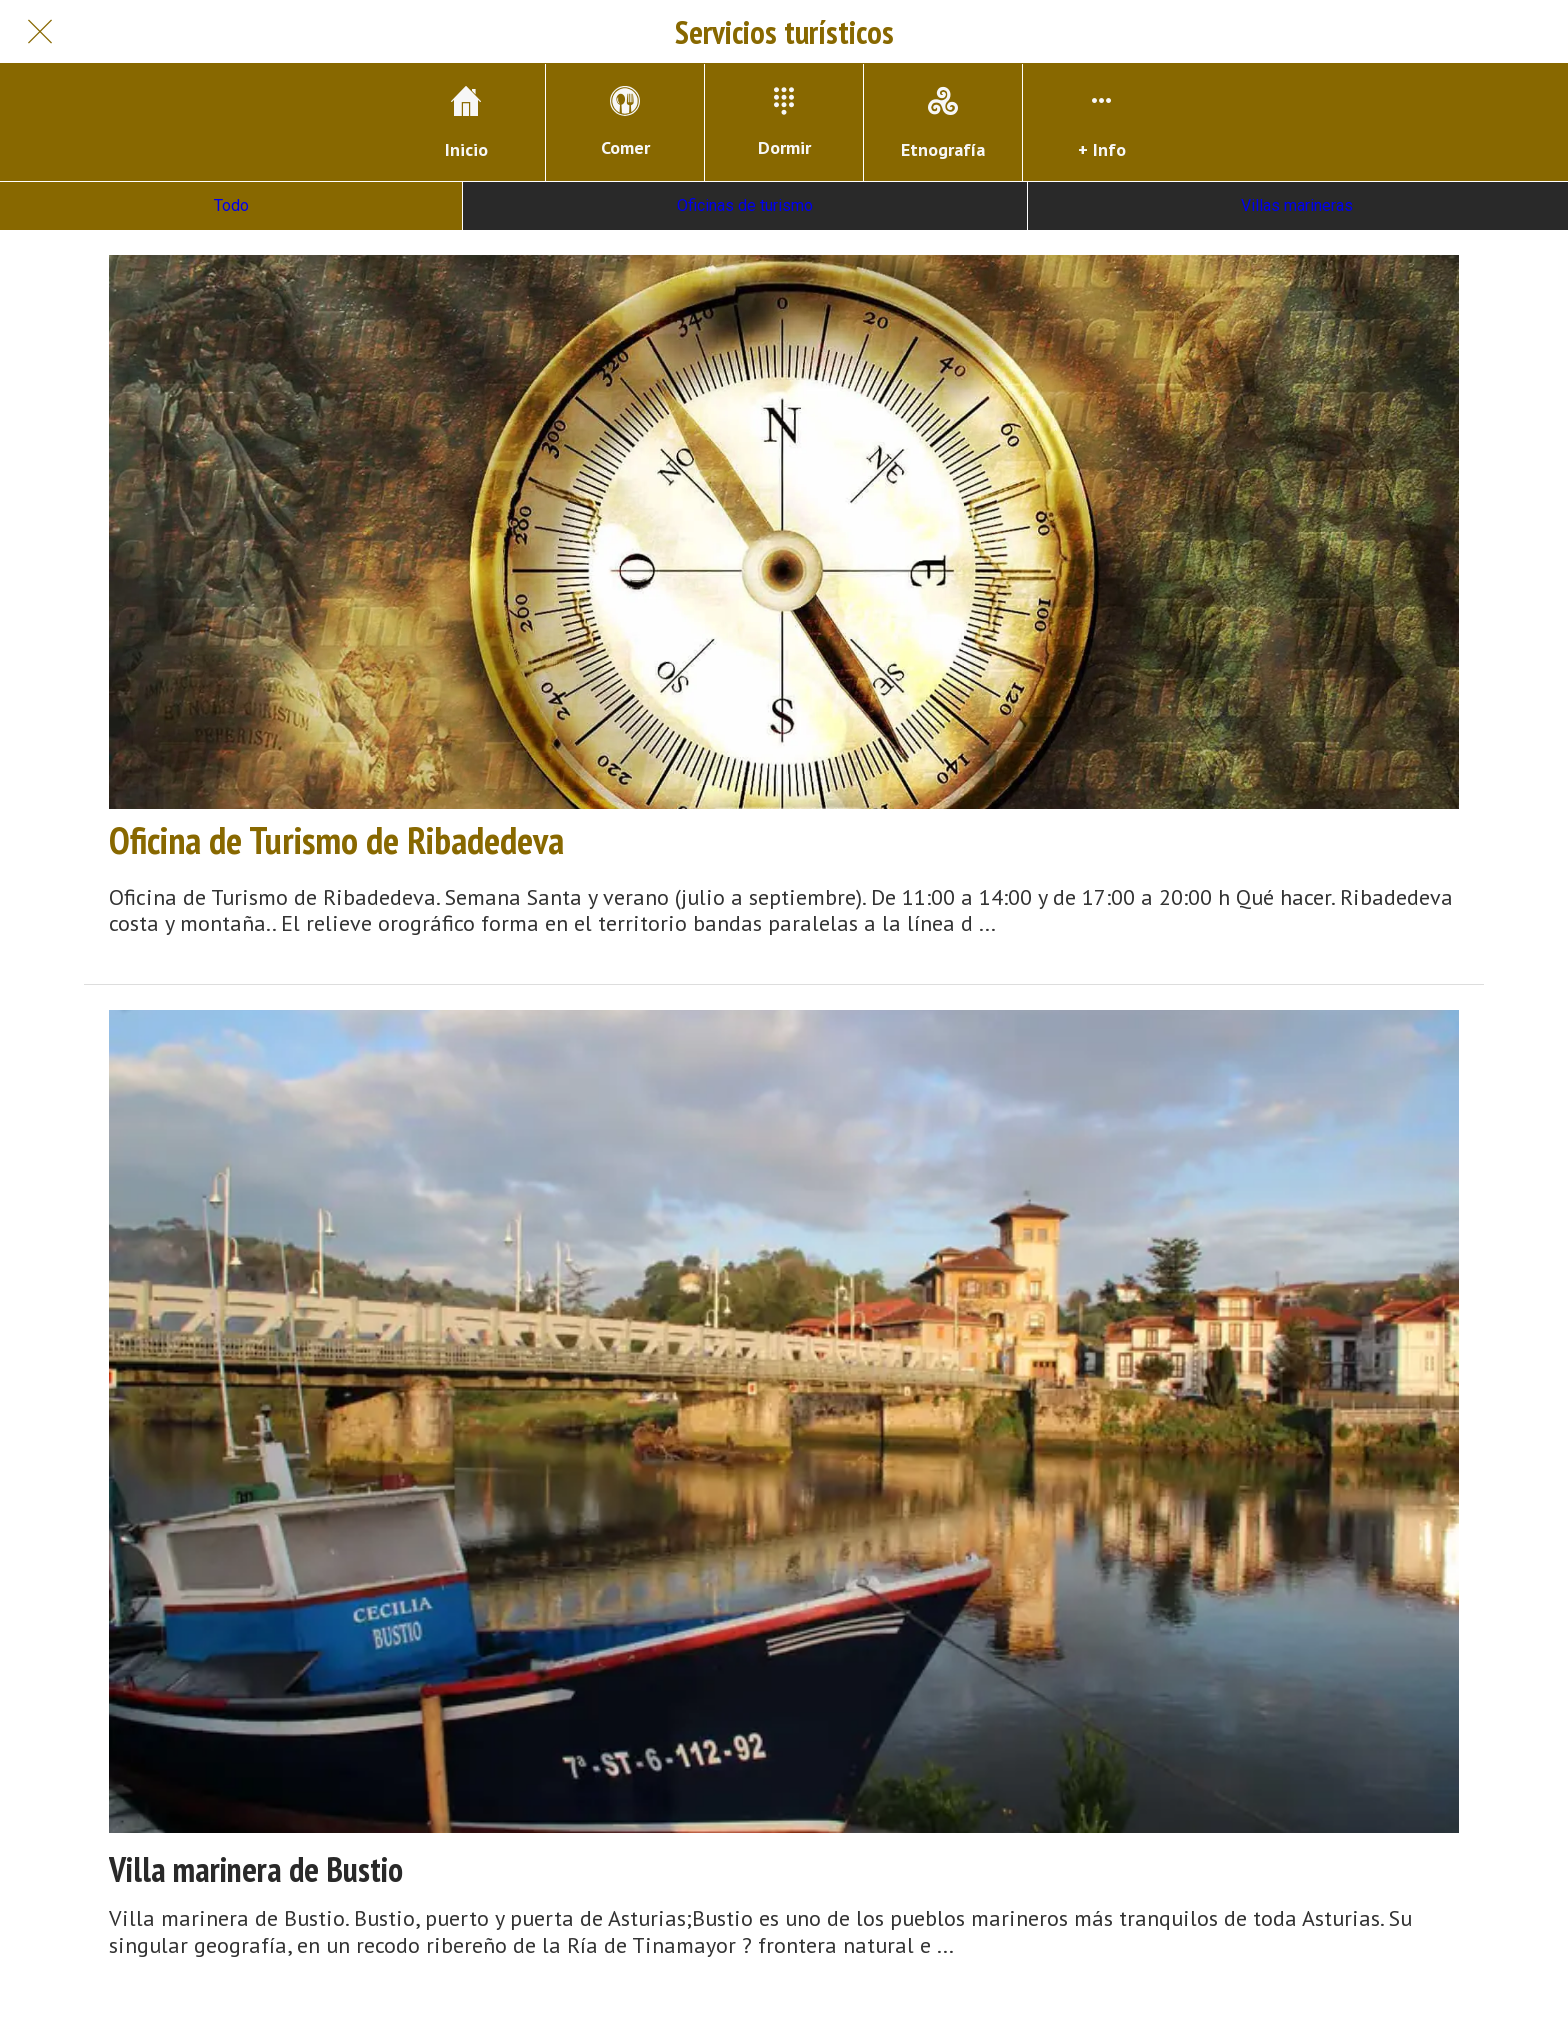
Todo (231, 205)
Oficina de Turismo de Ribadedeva (336, 840)
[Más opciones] (1102, 122)
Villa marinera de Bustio (256, 1869)
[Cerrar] (40, 32)
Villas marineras (1297, 205)
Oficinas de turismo (745, 205)
